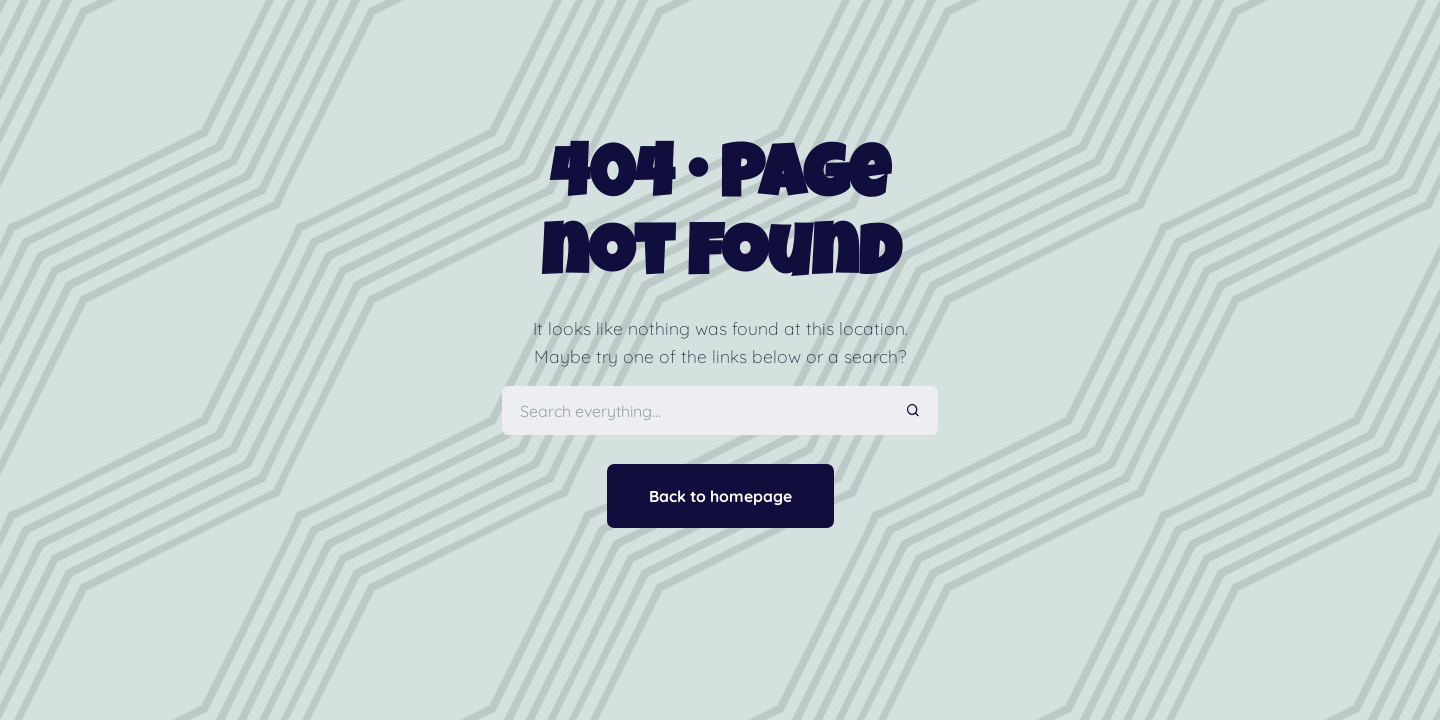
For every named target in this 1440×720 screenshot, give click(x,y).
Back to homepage (720, 496)
